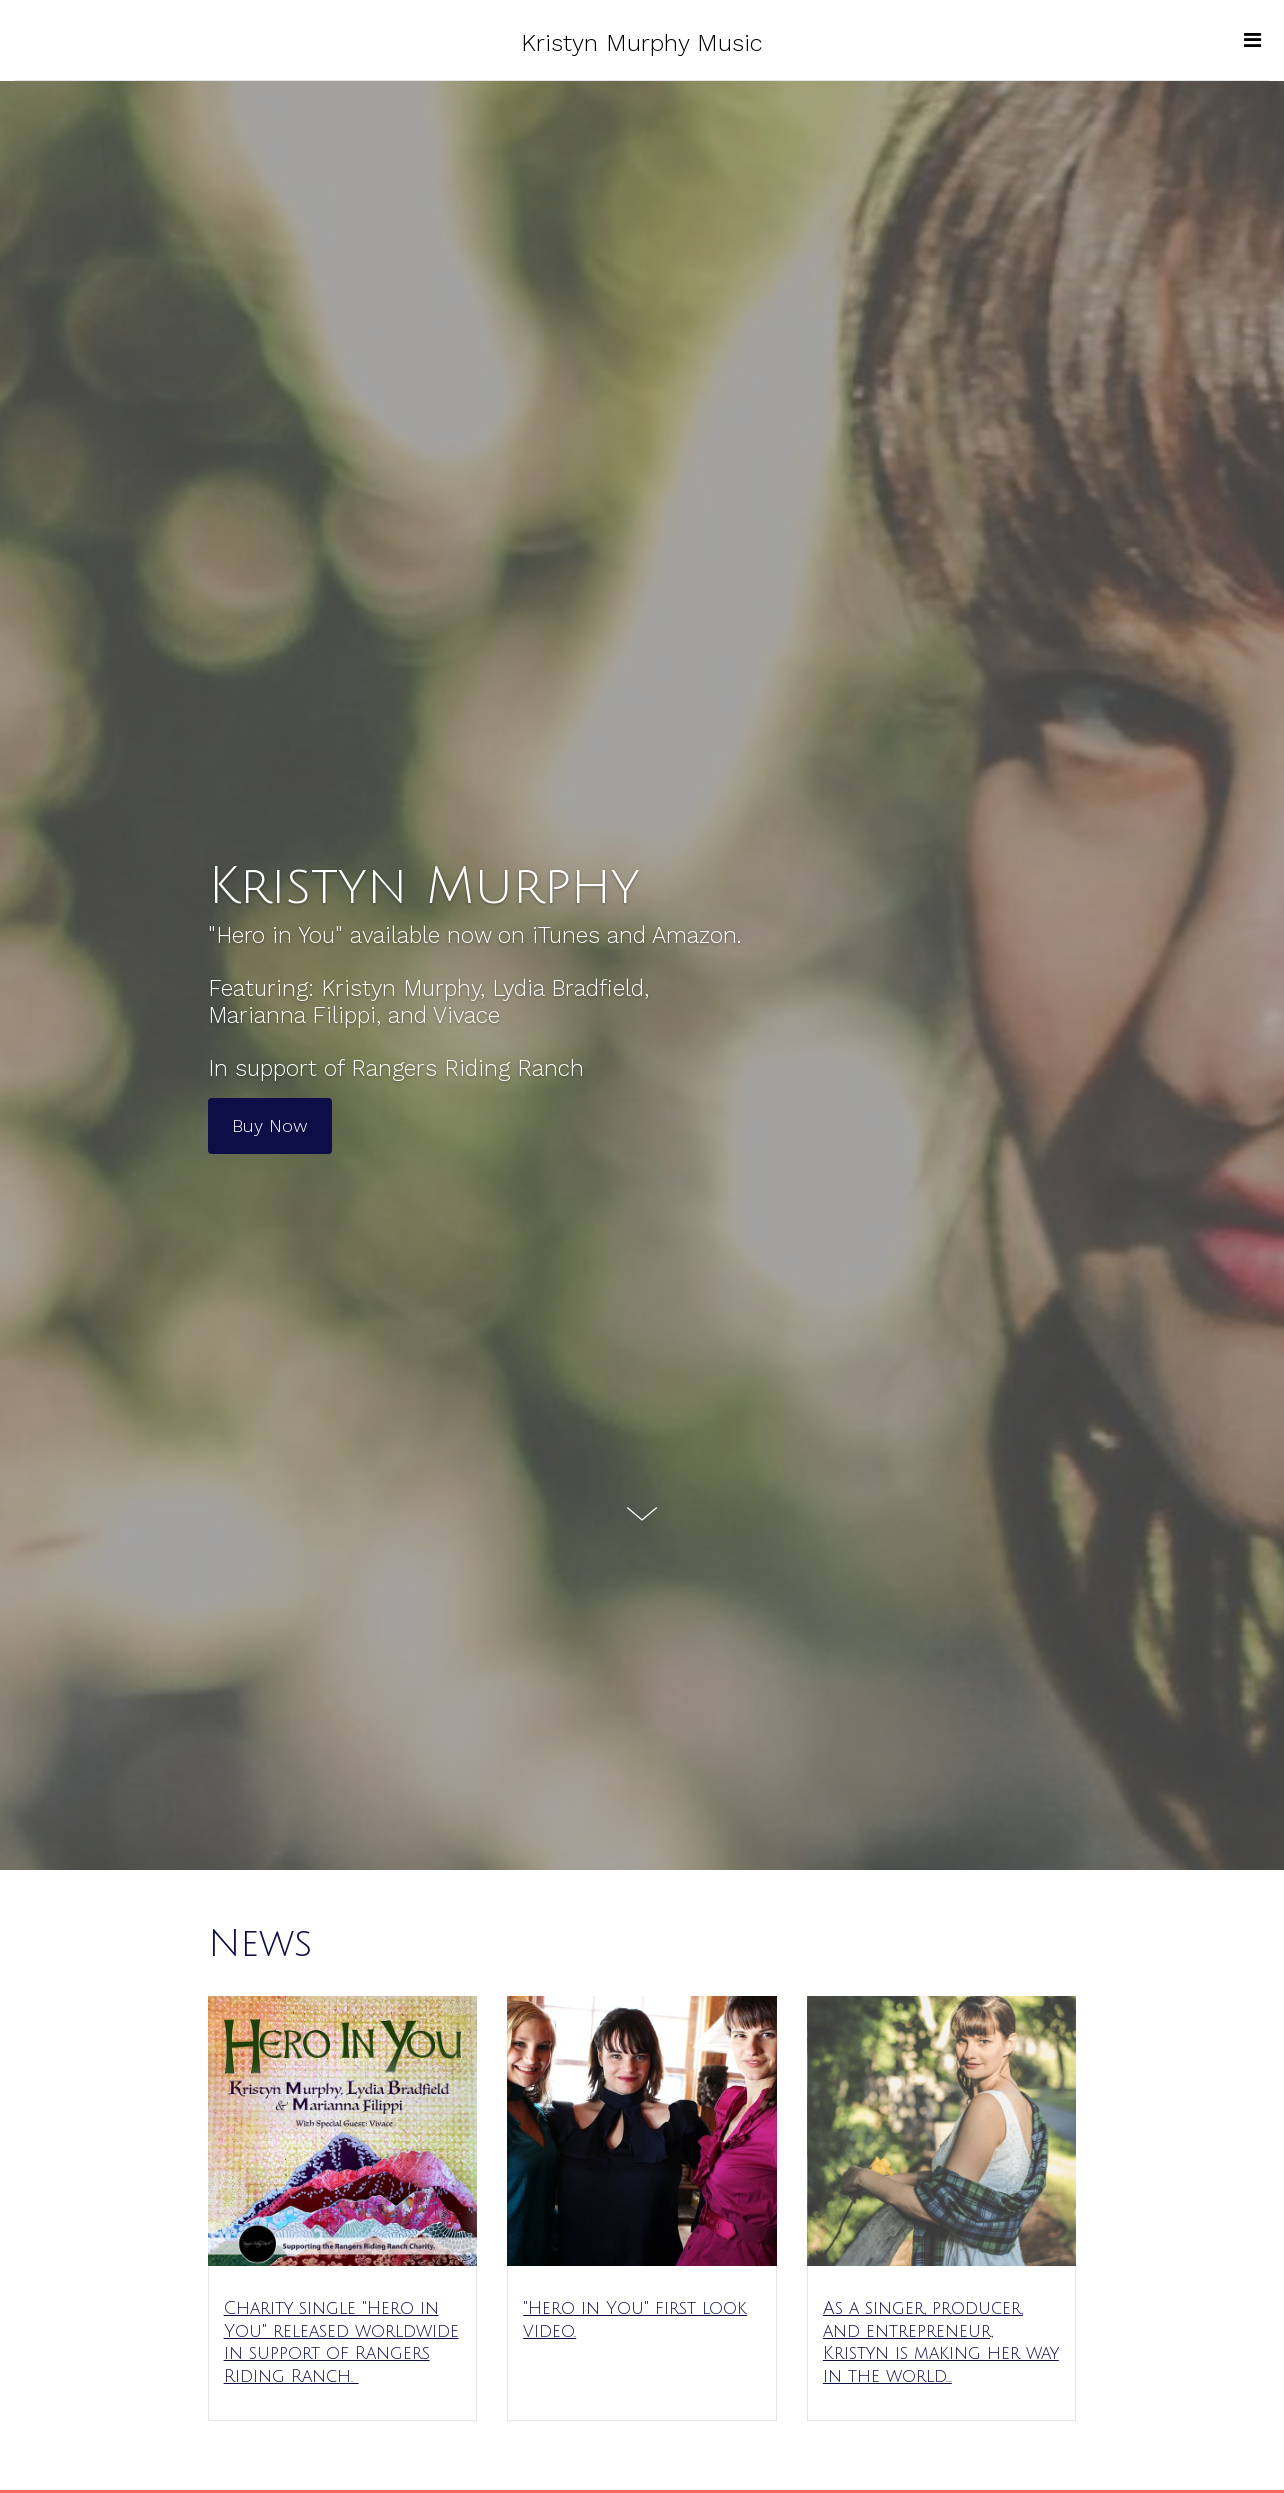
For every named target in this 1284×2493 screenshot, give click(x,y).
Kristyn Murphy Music (642, 43)
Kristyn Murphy (424, 887)
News (260, 1944)
